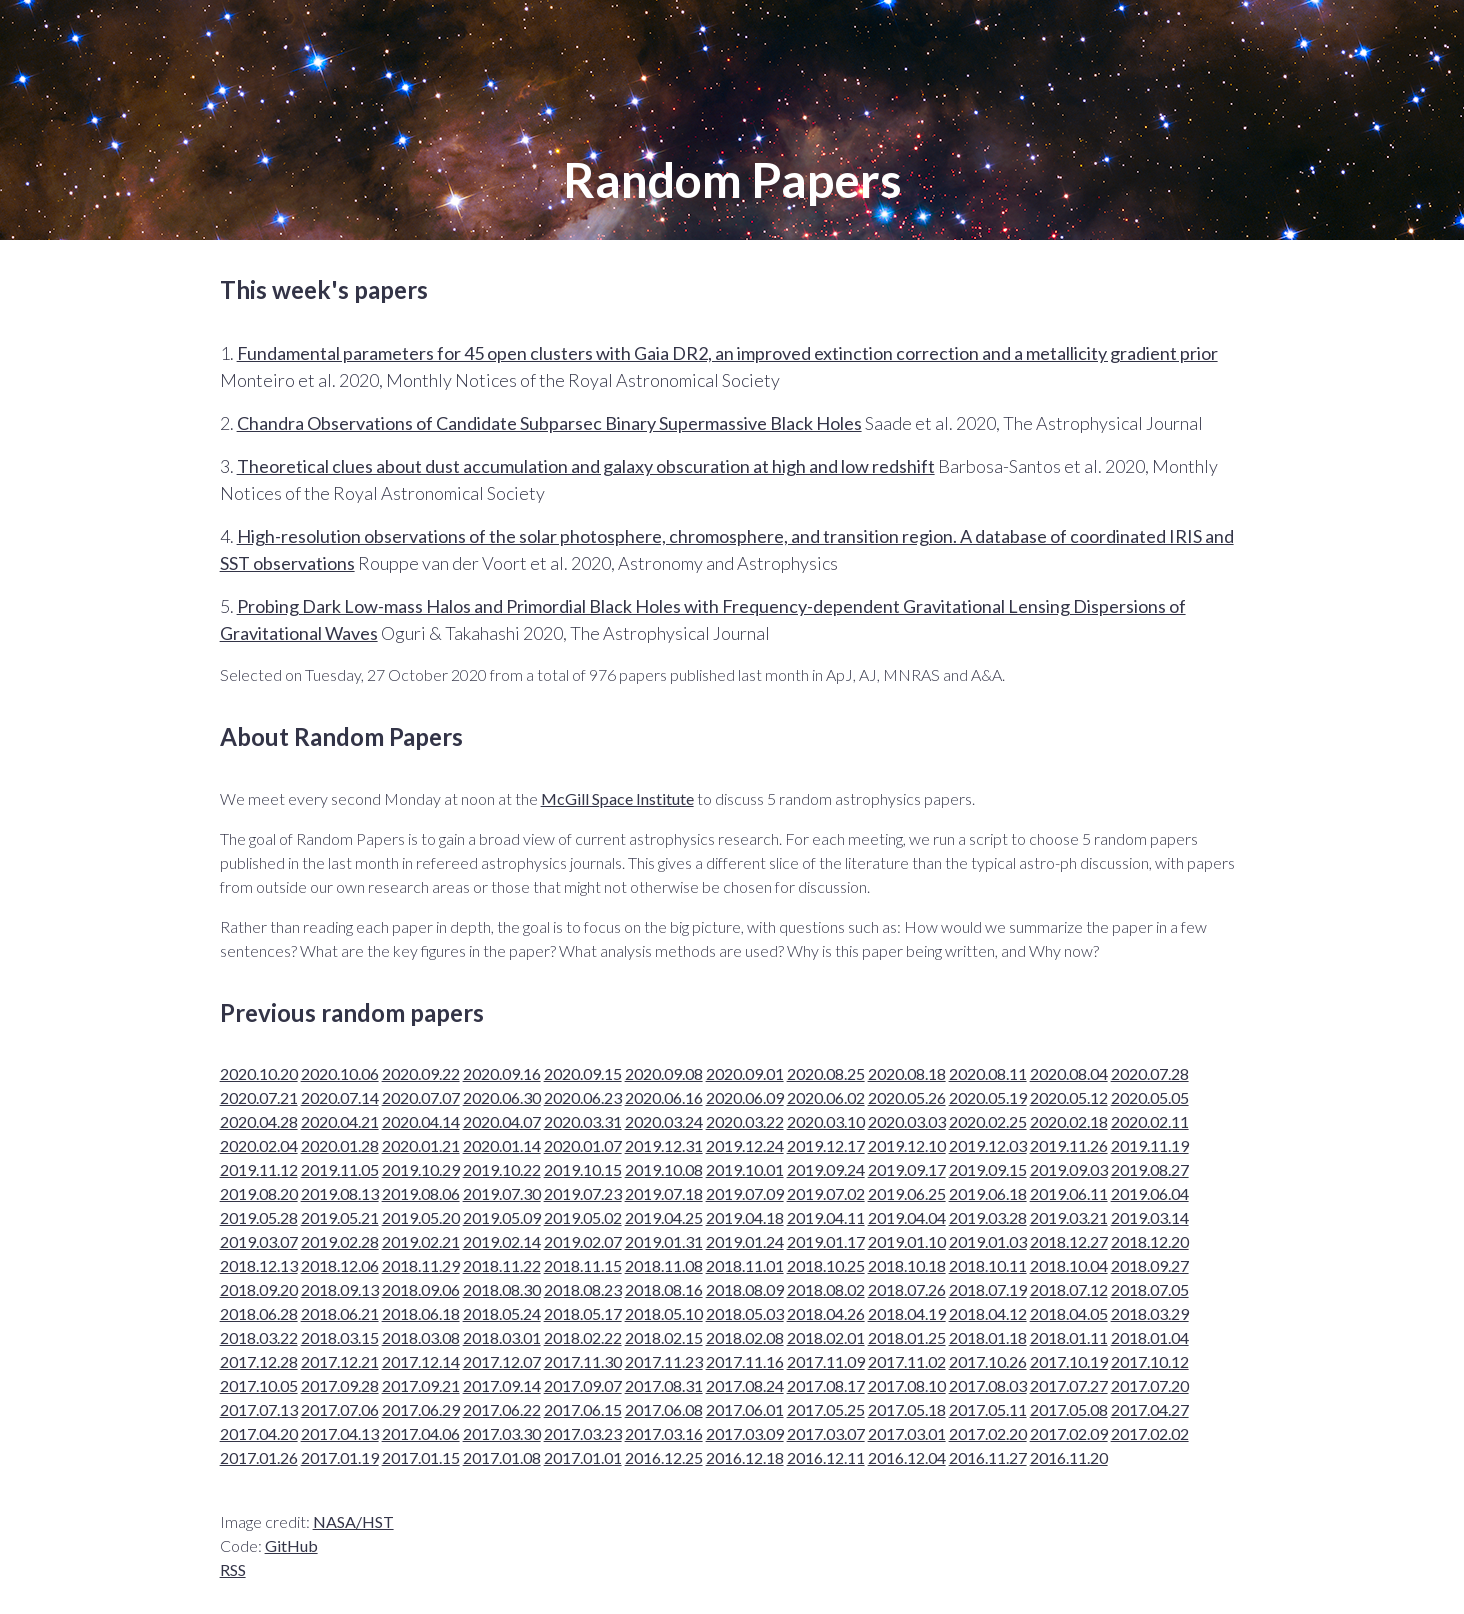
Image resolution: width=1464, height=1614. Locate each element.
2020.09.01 (745, 1073)
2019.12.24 (745, 1145)
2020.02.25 (988, 1121)
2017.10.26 (988, 1361)
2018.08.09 (745, 1289)
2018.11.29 (421, 1265)
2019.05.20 (421, 1217)
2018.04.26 (826, 1313)
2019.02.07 (583, 1241)
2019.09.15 (988, 1169)
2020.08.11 (988, 1073)
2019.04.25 (664, 1217)
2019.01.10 (907, 1241)
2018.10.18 (907, 1265)
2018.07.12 (1069, 1289)
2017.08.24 (745, 1385)
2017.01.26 (259, 1457)
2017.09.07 (583, 1385)
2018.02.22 (583, 1337)
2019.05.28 (259, 1217)
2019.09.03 (1069, 1169)
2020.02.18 (1069, 1121)
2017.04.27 (1150, 1409)
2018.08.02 (826, 1289)
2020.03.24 (664, 1121)
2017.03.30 (502, 1433)
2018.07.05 (1150, 1289)
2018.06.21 (340, 1313)
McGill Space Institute (617, 798)
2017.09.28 (340, 1385)
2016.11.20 (1069, 1457)
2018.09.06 (421, 1289)
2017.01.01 (583, 1457)
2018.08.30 (502, 1289)
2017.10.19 (1069, 1361)
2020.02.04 (259, 1145)
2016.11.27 (988, 1457)
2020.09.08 (664, 1073)
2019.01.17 (826, 1241)
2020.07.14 (340, 1097)
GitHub (291, 1545)
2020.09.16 (502, 1073)
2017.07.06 (340, 1409)
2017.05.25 (826, 1409)
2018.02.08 (745, 1337)
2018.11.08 (664, 1265)
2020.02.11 (1150, 1121)
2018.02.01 (826, 1337)
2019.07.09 (745, 1193)
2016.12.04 (907, 1457)
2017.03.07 (826, 1433)
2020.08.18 (907, 1073)
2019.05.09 (502, 1217)
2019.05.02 (583, 1217)
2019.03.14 (1150, 1217)
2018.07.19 (988, 1289)
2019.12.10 (907, 1145)
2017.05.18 (907, 1409)
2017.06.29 (421, 1409)
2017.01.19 (340, 1457)
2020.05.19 (988, 1097)
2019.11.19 (1150, 1145)
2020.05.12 (1069, 1097)
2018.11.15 (583, 1265)
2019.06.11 (1069, 1193)
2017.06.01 (745, 1409)
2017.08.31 (664, 1385)
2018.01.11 (1069, 1337)
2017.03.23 (583, 1433)
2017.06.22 (502, 1409)
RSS (233, 1569)
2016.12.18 (745, 1457)
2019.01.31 (664, 1241)
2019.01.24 (745, 1241)
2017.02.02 (1150, 1433)
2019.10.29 (421, 1169)
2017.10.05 (259, 1385)
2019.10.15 (583, 1169)
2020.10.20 (259, 1073)
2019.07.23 (583, 1193)
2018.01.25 (907, 1337)
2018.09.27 (1150, 1265)
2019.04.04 (907, 1217)
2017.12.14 (421, 1361)
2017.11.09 (826, 1361)
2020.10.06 (340, 1073)
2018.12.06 (340, 1265)
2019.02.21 (421, 1241)
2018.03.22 (259, 1337)
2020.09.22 (421, 1073)
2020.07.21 (259, 1097)
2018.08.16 (664, 1289)
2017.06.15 (583, 1409)
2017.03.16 (664, 1433)
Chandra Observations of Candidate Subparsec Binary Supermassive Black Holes (549, 423)
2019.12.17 (826, 1145)
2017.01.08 (502, 1457)
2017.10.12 (1150, 1361)
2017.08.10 (907, 1385)
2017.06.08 (664, 1409)
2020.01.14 (502, 1145)
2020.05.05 (1150, 1097)
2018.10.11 (988, 1265)
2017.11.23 (664, 1361)
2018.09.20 (259, 1289)
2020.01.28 (340, 1145)
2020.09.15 (583, 1073)
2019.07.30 (502, 1193)
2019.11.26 (1069, 1145)
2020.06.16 (664, 1097)
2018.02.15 (664, 1337)
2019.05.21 (340, 1217)
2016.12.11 (826, 1457)
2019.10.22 (502, 1169)
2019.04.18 (745, 1217)
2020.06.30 (502, 1097)
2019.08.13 (340, 1193)
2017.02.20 (988, 1433)
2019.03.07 (259, 1241)
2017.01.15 (421, 1457)
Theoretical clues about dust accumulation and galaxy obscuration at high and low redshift (586, 466)
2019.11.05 (340, 1169)
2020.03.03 (907, 1121)
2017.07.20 (1150, 1385)
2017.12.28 (259, 1361)
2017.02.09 (1069, 1433)
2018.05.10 (664, 1313)
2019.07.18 (664, 1193)
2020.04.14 (421, 1121)
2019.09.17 (907, 1169)
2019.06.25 (907, 1193)
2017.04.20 (259, 1433)
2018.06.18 (421, 1313)
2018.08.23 (583, 1289)
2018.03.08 (421, 1337)
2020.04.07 (502, 1121)
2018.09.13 (340, 1289)
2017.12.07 (502, 1361)
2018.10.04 (1069, 1265)
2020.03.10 (826, 1121)
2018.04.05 (1069, 1313)
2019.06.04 (1150, 1193)
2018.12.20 (1150, 1241)
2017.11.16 (745, 1361)
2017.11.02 (907, 1361)
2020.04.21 (340, 1121)
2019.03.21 (1069, 1217)
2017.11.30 (583, 1361)
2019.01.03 (988, 1241)
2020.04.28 (259, 1121)
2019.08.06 (421, 1193)
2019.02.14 (502, 1241)
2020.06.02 (826, 1097)
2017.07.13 (259, 1409)
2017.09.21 (421, 1385)
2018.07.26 (907, 1289)
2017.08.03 (988, 1385)
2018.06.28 (259, 1313)
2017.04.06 (421, 1433)
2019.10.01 (745, 1169)
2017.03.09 (745, 1433)
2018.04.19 (907, 1313)
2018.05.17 (583, 1313)
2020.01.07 (583, 1145)
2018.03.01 (502, 1337)
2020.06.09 (745, 1097)
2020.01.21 (421, 1145)
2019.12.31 (664, 1145)
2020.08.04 (1069, 1073)
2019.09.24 (826, 1169)
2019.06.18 (988, 1193)
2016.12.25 (664, 1457)
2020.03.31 (583, 1121)
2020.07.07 (421, 1097)
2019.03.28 (988, 1217)
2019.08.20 (259, 1193)
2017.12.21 (340, 1361)
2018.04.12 (988, 1313)
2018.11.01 (745, 1265)
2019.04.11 (826, 1217)
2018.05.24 (502, 1313)
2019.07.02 (826, 1193)
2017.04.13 (340, 1433)
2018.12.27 (1069, 1241)
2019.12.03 (988, 1145)
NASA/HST (353, 1521)
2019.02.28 (340, 1241)
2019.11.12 (259, 1169)
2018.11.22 (502, 1265)
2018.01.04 (1150, 1337)
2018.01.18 (988, 1337)
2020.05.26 (907, 1097)
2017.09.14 (502, 1385)
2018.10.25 (826, 1265)
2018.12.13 (259, 1265)
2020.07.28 (1150, 1073)
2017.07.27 (1069, 1385)
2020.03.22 (745, 1121)
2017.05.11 (988, 1409)
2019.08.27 (1150, 1169)
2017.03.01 (907, 1433)
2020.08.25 (826, 1073)
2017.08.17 (826, 1385)
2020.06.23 (583, 1097)
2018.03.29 (1150, 1313)
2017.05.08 (1069, 1409)
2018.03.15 (340, 1337)
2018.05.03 (745, 1313)
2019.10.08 (664, 1169)
